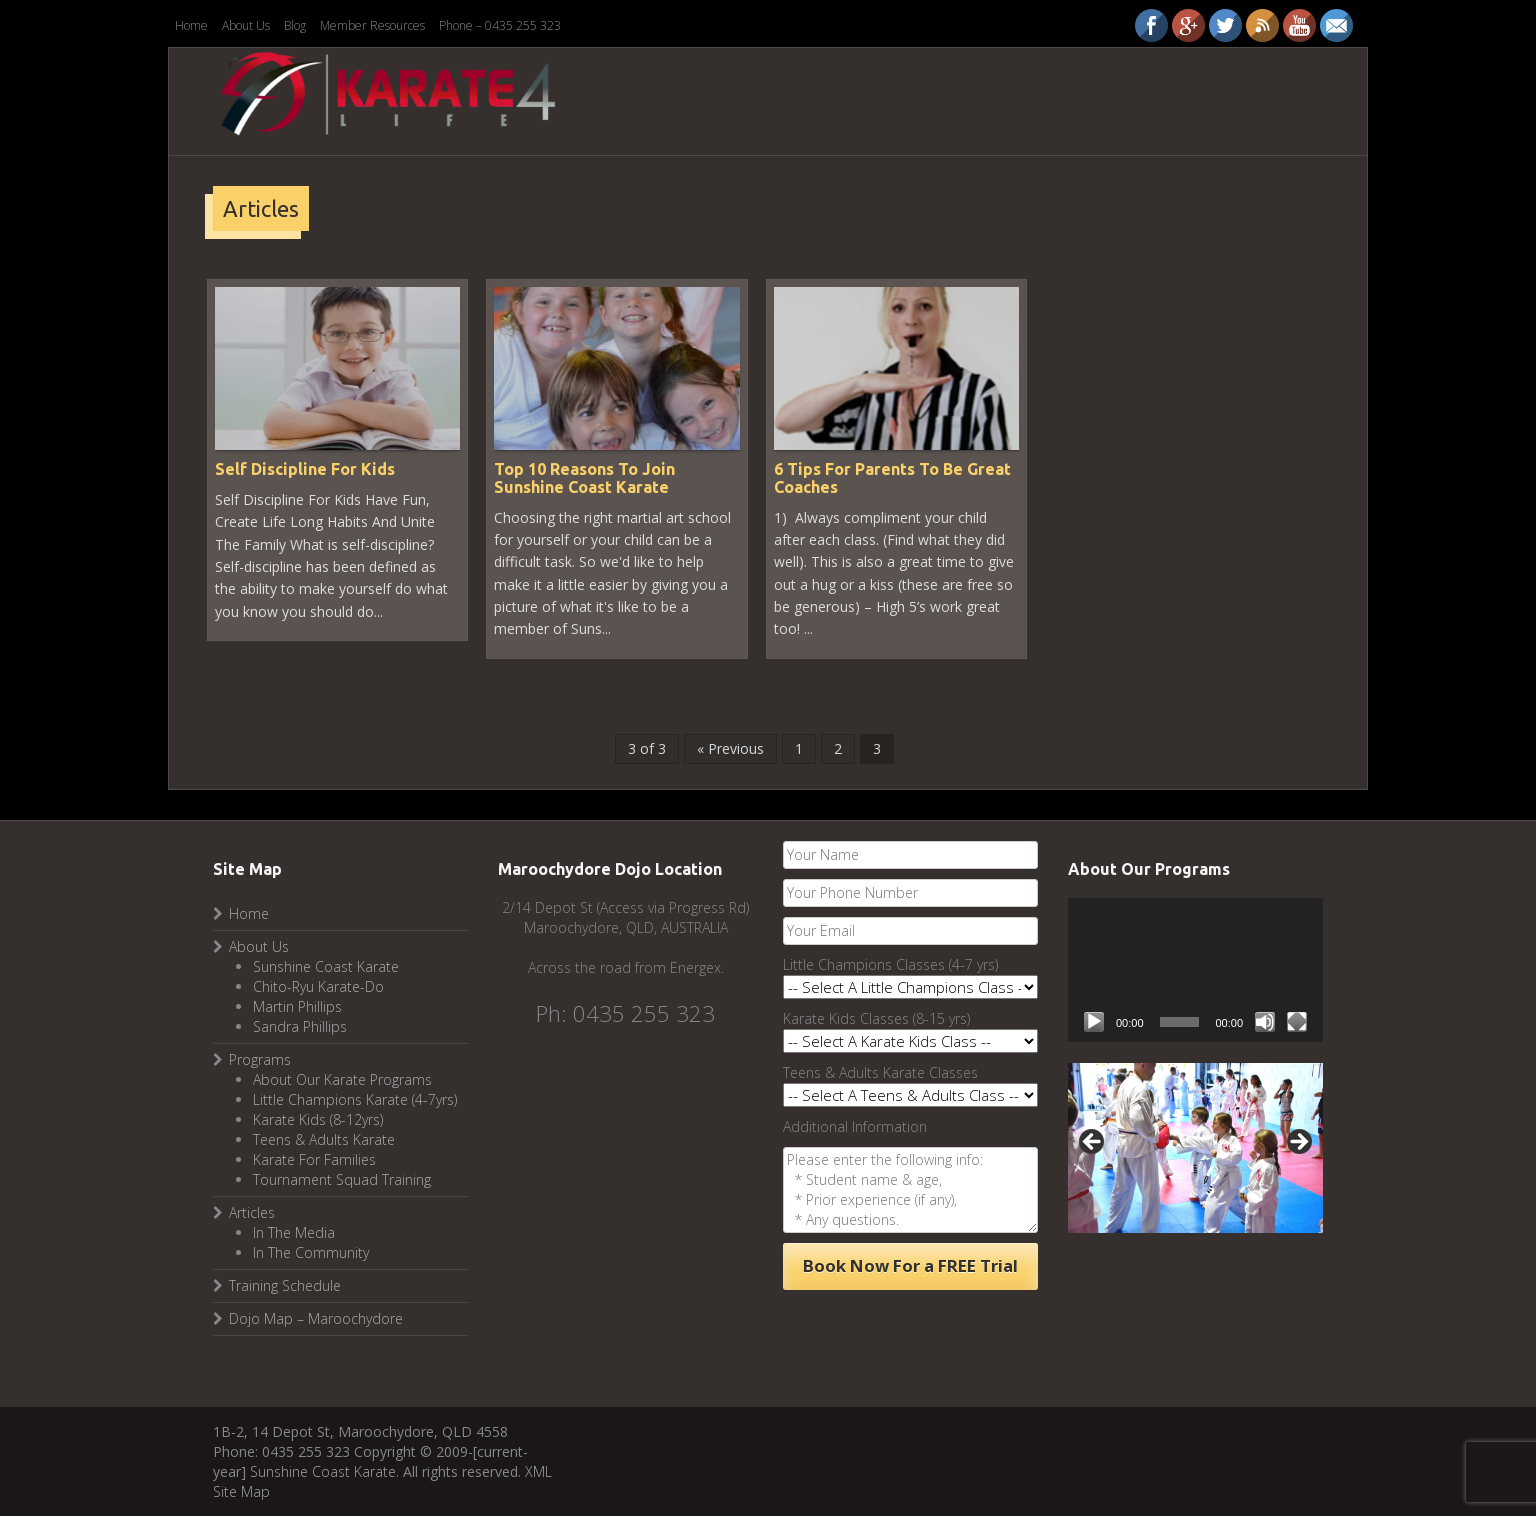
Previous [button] (1093, 1143)
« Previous (730, 748)
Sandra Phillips (300, 1026)
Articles (252, 1212)
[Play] (1094, 1022)
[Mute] (1265, 1022)
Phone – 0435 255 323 (500, 25)
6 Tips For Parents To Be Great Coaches (892, 478)
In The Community (311, 1252)
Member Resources (372, 25)
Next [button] (1298, 1143)
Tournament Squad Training (342, 1179)
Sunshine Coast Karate (326, 966)
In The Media (294, 1232)
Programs (260, 1059)
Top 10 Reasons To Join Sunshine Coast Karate (584, 478)
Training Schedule (285, 1285)
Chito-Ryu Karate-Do (318, 986)
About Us (246, 25)
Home (191, 25)
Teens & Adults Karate (324, 1139)
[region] (1195, 1148)
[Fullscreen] (1297, 1022)
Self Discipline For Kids (305, 469)
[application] (1195, 969)
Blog (295, 25)
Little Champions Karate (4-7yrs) (355, 1099)
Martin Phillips (297, 1006)
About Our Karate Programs (342, 1079)
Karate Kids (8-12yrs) (318, 1119)
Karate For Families (314, 1159)
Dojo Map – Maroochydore (316, 1318)
